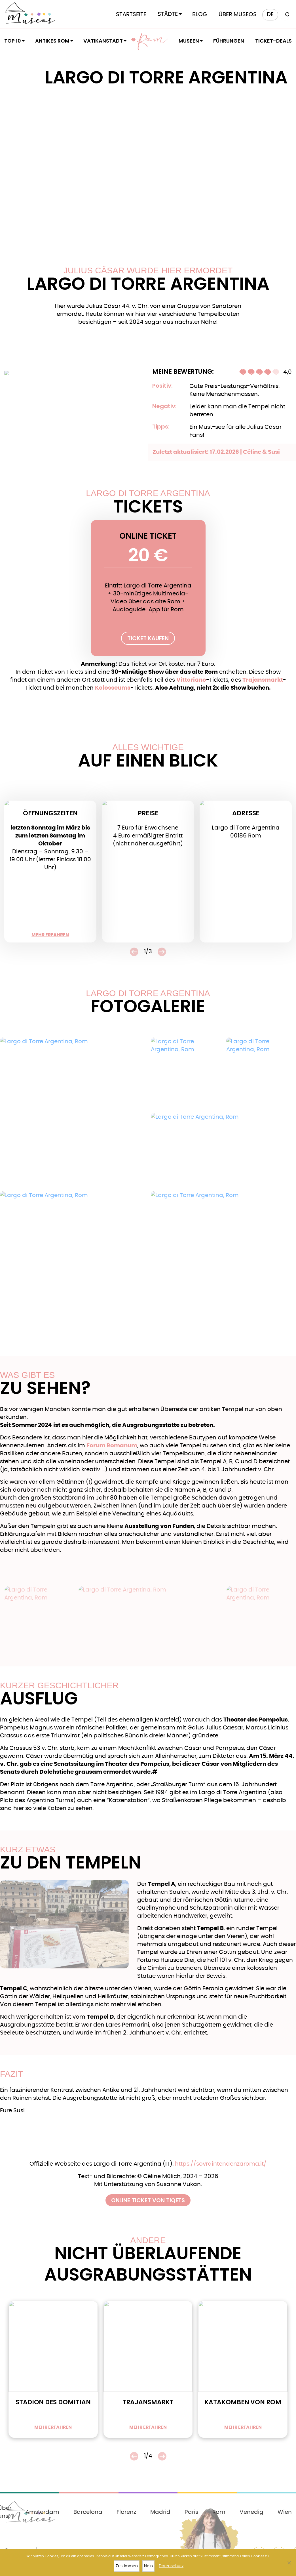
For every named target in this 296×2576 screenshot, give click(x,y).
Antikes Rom (52, 40)
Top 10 (12, 40)
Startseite (131, 14)
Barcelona (87, 2512)
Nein (148, 2566)
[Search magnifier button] (286, 14)
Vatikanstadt (103, 40)
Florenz (126, 2512)
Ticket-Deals (273, 40)
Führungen (228, 40)
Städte (168, 14)
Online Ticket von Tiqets (148, 2200)
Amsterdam (42, 2512)
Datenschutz (171, 2566)
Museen (189, 40)
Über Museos (238, 14)
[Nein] (289, 2562)
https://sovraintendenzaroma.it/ (221, 2164)
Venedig (251, 2512)
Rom (152, 40)
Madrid (160, 2512)
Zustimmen (127, 2566)
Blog (199, 14)
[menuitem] (270, 15)
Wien (285, 2512)
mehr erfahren (50, 935)
